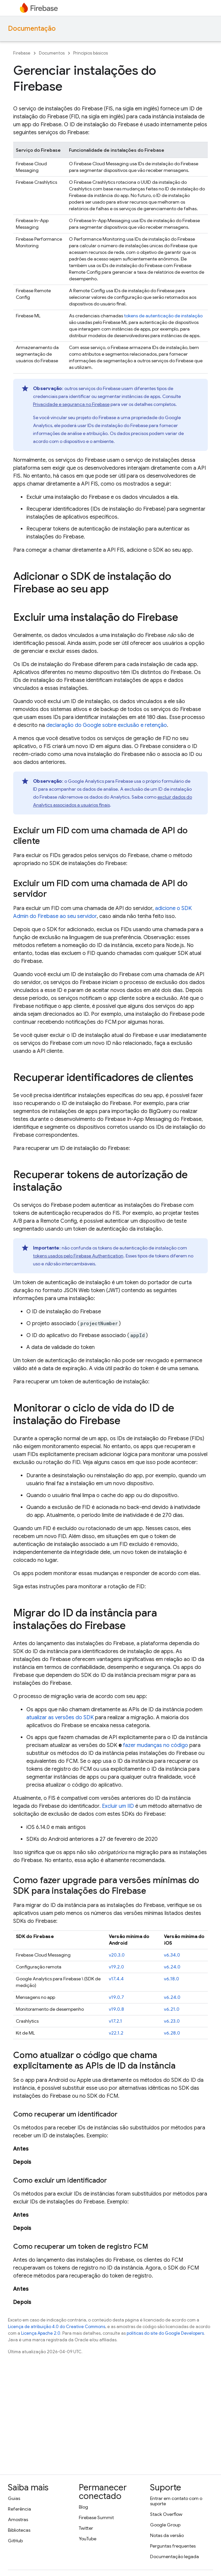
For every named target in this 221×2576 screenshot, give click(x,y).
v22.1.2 (116, 2033)
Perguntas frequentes (173, 2546)
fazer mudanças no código (155, 1745)
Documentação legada (174, 2556)
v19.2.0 (116, 1967)
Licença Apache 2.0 (40, 2333)
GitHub (15, 2541)
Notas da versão (167, 2535)
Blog (83, 2507)
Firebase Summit (96, 2517)
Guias (14, 2498)
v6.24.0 (172, 1967)
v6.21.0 (171, 2009)
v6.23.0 (172, 2021)
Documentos (52, 53)
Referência (19, 2509)
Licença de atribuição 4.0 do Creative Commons (56, 2326)
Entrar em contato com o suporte (176, 2501)
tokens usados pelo (78, 1256)
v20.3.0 (117, 1955)
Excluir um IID (118, 1806)
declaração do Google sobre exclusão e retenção (106, 725)
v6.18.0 (171, 1979)
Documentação (32, 28)
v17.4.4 (116, 1979)
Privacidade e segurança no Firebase (71, 404)
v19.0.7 (116, 1997)
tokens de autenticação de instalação (163, 316)
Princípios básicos (90, 53)
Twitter (86, 2528)
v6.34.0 (172, 1955)
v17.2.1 (115, 2021)
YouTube (87, 2539)
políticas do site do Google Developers (165, 2333)
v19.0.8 (116, 2009)
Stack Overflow (166, 2514)
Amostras (18, 2519)
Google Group (165, 2525)
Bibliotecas (19, 2530)
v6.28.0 (172, 2033)
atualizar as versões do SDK (60, 1717)
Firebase (21, 53)
